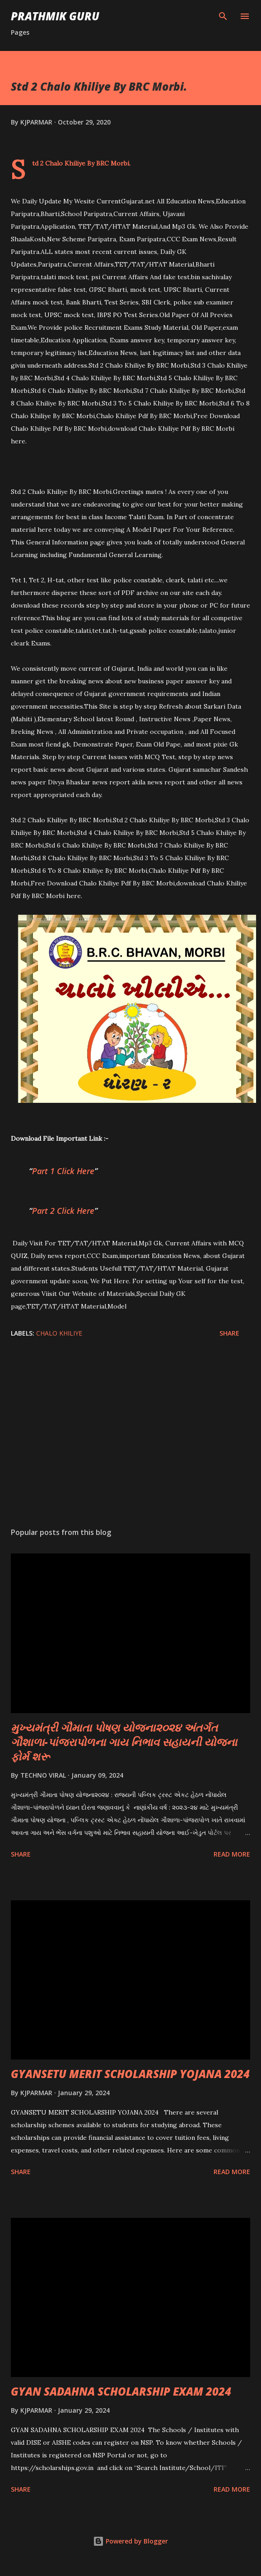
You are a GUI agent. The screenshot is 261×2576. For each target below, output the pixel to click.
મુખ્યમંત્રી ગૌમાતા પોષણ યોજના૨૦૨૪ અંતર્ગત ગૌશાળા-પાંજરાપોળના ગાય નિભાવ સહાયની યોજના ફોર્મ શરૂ (124, 1742)
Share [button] (229, 1333)
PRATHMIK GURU (55, 16)
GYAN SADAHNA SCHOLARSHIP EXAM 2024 (121, 2391)
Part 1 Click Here (63, 1171)
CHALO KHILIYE (59, 1333)
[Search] (223, 16)
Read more (232, 1854)
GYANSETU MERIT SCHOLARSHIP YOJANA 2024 (130, 2073)
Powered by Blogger (130, 2541)
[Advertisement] (129, 1435)
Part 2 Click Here (63, 1210)
